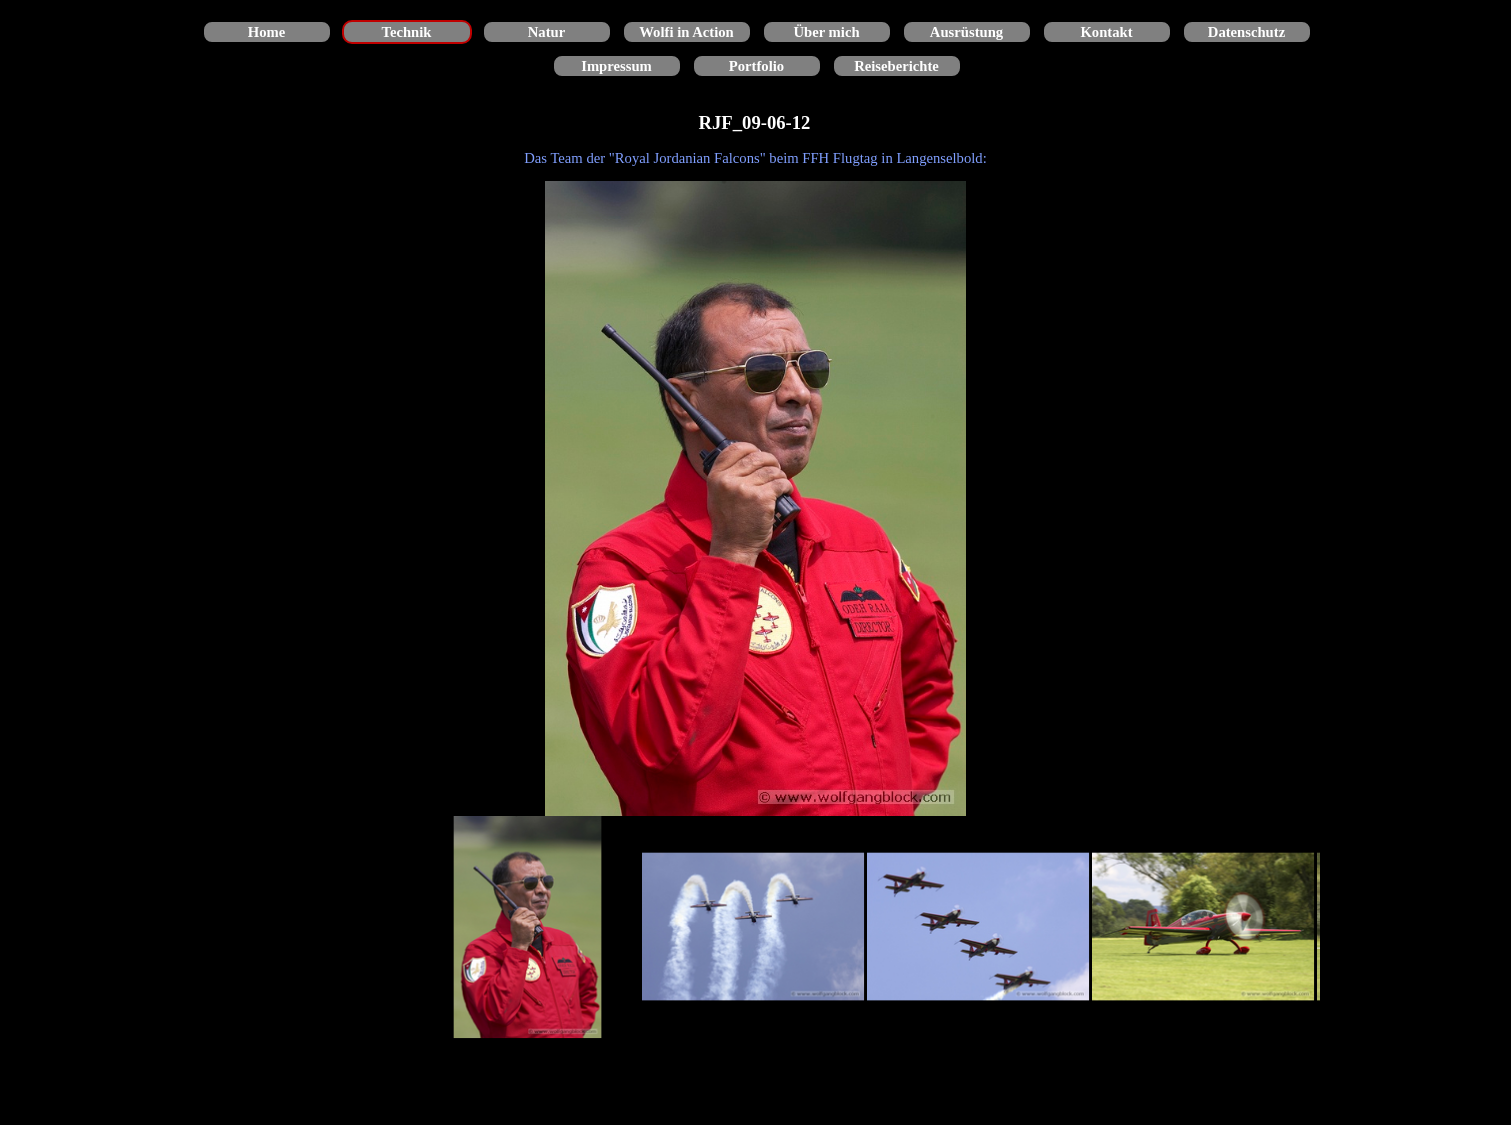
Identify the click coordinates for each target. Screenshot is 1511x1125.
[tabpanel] (756, 158)
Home (266, 32)
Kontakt (1106, 32)
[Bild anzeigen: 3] (978, 927)
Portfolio (756, 66)
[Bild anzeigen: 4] (1203, 927)
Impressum (616, 66)
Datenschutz (1246, 32)
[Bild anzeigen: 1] (528, 927)
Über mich (826, 32)
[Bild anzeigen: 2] (753, 927)
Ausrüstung (966, 32)
